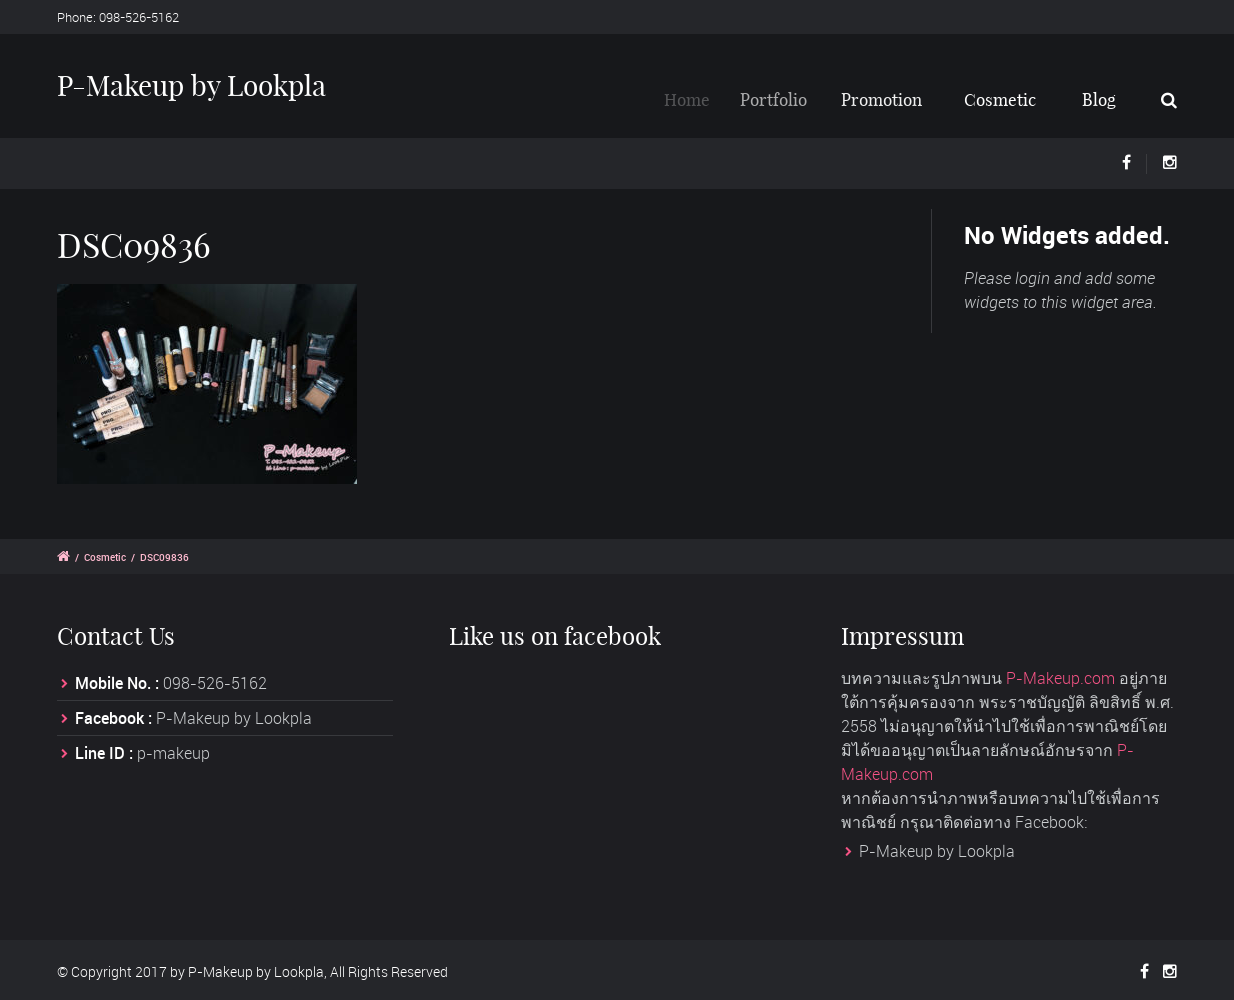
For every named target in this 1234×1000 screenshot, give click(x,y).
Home (695, 99)
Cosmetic (1001, 99)
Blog (1099, 99)
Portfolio (783, 99)
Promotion (888, 99)
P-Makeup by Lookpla (191, 85)
